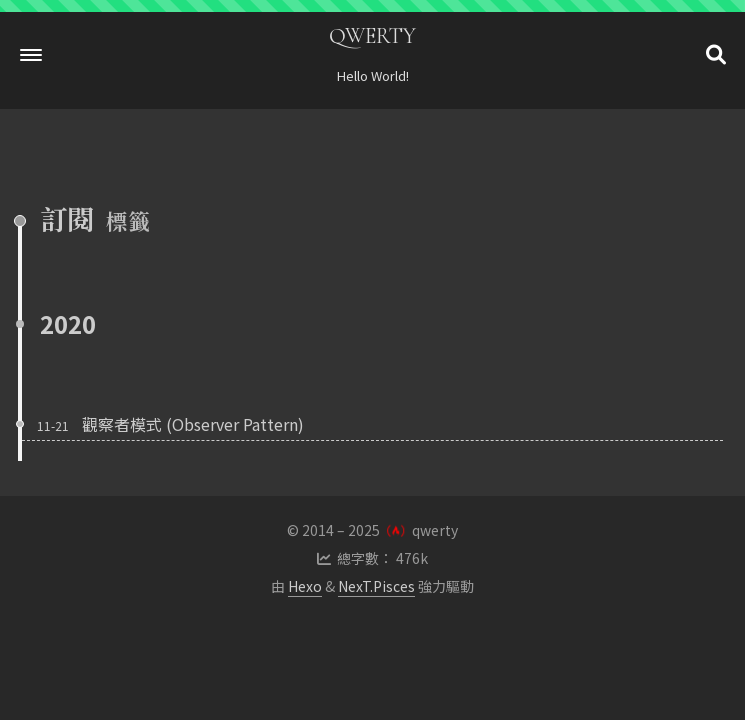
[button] (31, 55)
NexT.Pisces (376, 586)
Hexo (305, 586)
